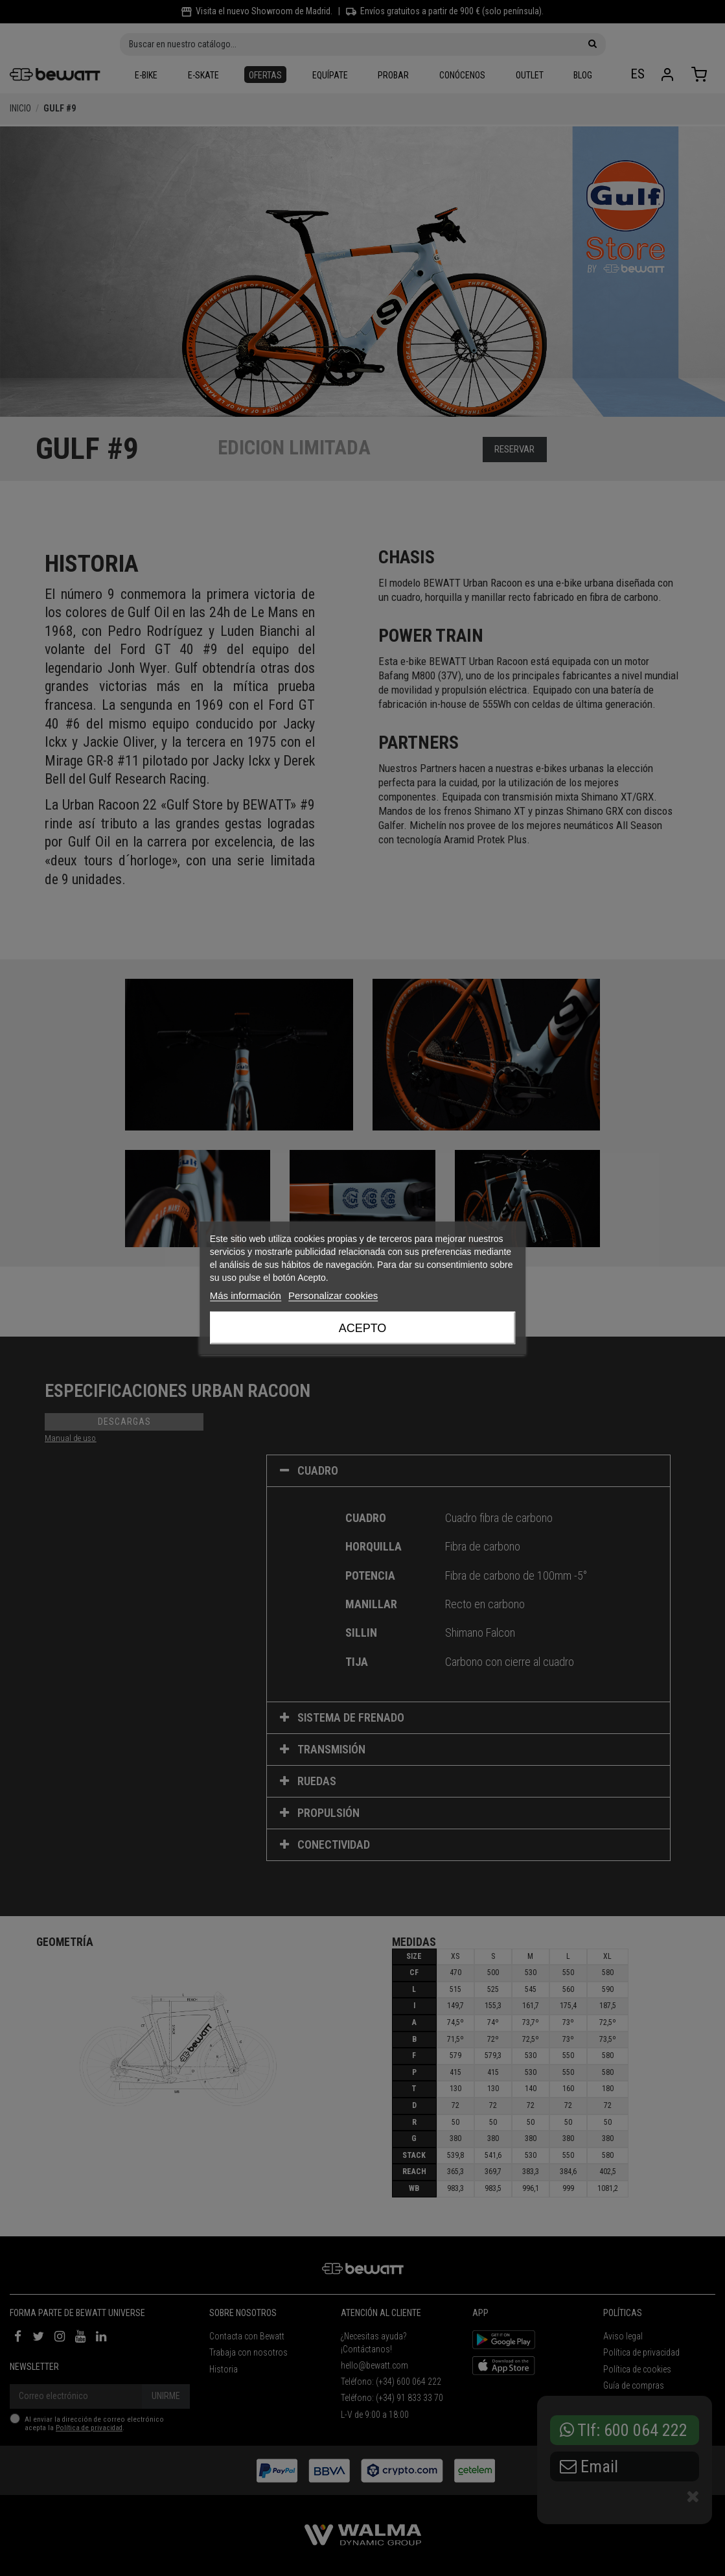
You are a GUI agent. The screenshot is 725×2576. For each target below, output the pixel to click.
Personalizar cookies (333, 1295)
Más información (245, 1295)
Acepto (363, 1328)
